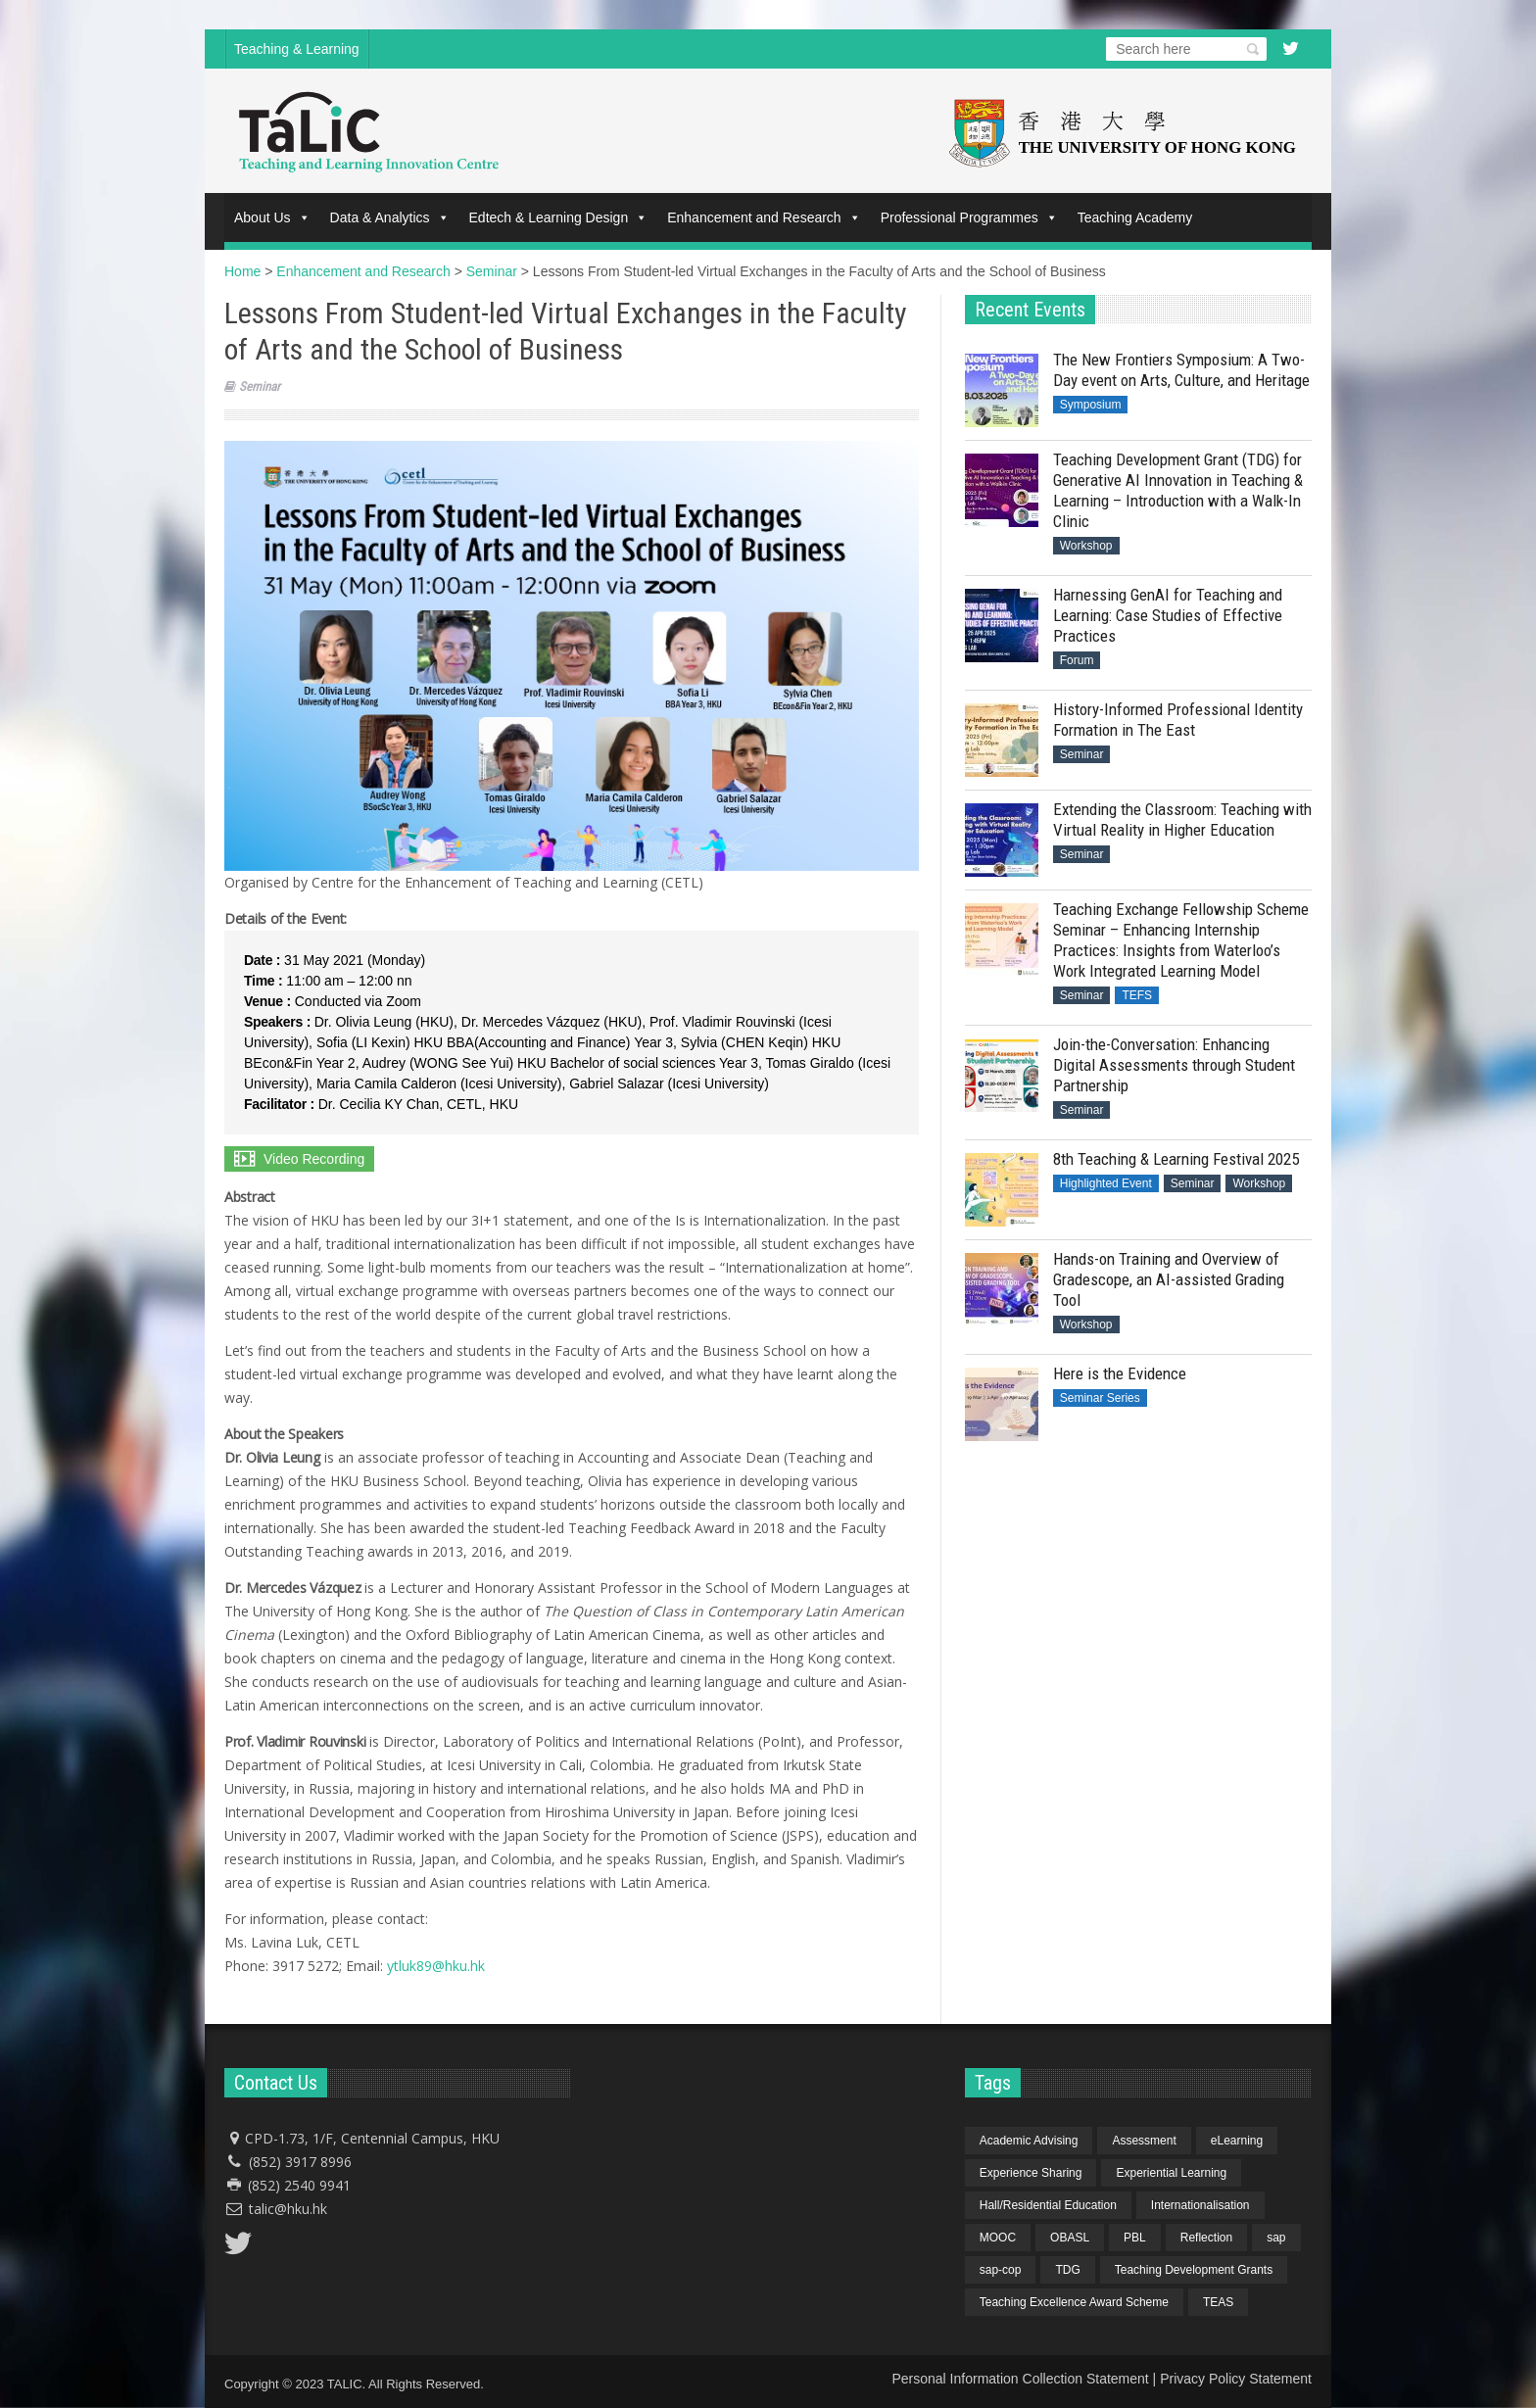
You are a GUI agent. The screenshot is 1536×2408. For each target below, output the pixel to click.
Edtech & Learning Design (558, 217)
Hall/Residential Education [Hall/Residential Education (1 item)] (1048, 2205)
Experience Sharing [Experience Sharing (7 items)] (1031, 2173)
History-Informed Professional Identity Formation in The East (1178, 719)
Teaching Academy (1135, 217)
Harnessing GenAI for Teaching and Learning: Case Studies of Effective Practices (1167, 615)
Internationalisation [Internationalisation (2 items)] (1200, 2205)
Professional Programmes (969, 217)
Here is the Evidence (1119, 1373)
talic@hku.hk (288, 2208)
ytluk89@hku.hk (436, 1965)
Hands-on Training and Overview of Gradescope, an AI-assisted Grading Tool (1168, 1279)
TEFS (1137, 995)
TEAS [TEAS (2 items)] (1218, 2302)
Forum (1077, 660)
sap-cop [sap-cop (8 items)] (1001, 2270)
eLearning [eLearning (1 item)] (1237, 2140)
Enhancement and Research (763, 217)
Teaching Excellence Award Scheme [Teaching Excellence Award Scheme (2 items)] (1074, 2302)
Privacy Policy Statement (1236, 2378)
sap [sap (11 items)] (1276, 2237)
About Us (272, 217)
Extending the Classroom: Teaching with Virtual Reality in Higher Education (1182, 819)
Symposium (1091, 404)
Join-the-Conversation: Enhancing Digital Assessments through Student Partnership (1174, 1065)
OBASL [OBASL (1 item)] (1069, 2237)
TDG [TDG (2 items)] (1067, 2270)
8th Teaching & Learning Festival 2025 (1176, 1159)
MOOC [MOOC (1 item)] (998, 2237)
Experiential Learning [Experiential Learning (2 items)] (1171, 2173)
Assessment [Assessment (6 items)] (1144, 2140)
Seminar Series (1100, 1398)
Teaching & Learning (297, 49)
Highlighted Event (1106, 1183)
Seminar (259, 386)
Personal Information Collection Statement (1019, 2378)
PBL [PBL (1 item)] (1135, 2237)
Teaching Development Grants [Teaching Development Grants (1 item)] (1193, 2270)
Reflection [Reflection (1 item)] (1206, 2237)
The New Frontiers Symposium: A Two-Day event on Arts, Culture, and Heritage (1181, 370)
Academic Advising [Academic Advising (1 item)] (1029, 2140)
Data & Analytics (390, 217)
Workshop (1086, 546)
